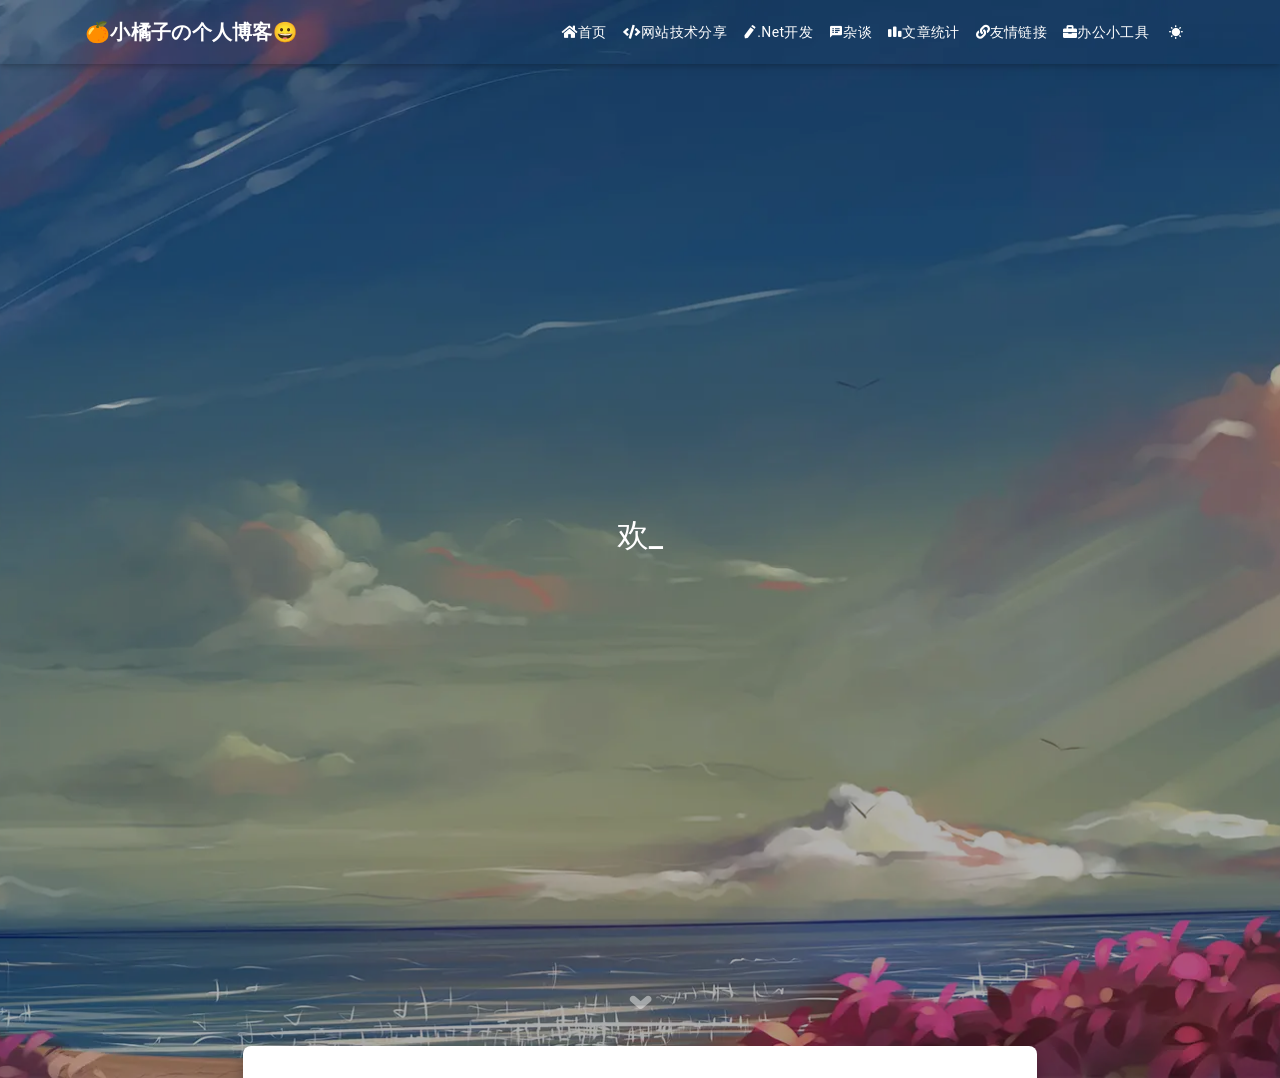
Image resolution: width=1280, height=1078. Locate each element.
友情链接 (1012, 32)
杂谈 (850, 32)
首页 (584, 32)
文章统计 (924, 32)
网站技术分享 (675, 32)
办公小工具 (1106, 32)
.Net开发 (778, 32)
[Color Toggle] (1176, 32)
